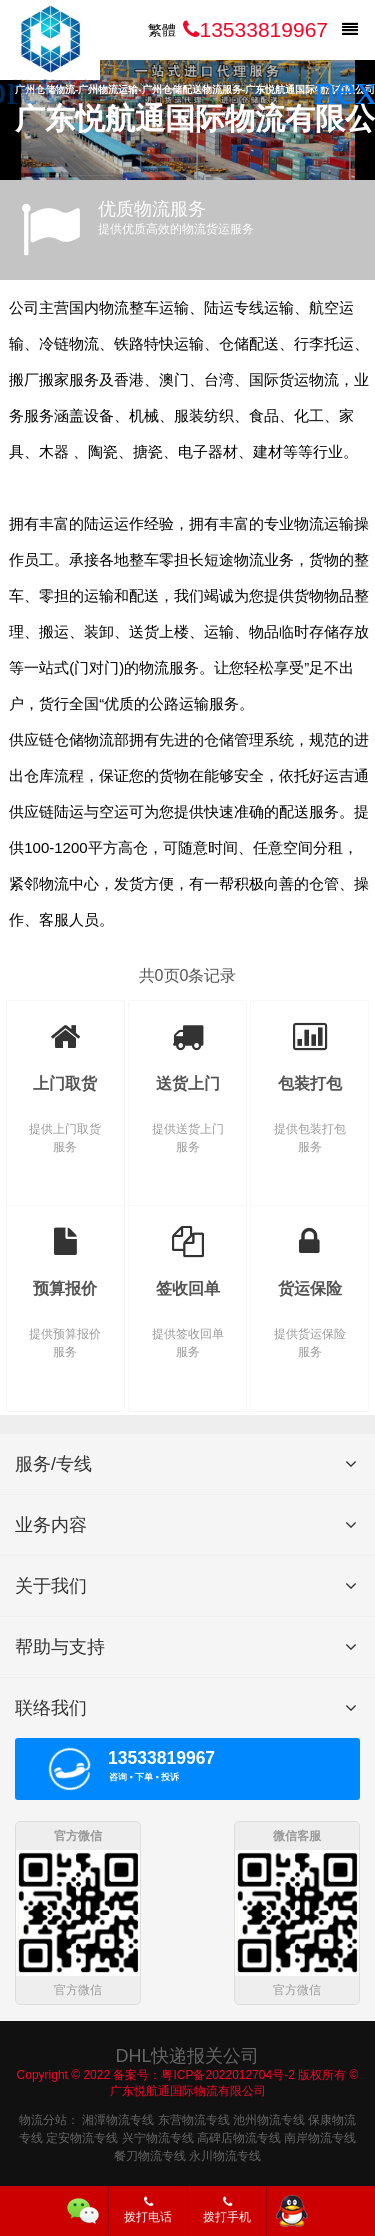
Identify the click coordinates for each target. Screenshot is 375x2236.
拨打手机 (227, 2210)
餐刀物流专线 (150, 2155)
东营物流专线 (194, 2119)
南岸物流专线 (320, 2137)
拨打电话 (148, 2210)
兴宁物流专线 (158, 2137)
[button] (351, 90)
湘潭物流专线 (118, 2119)
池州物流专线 (269, 2119)
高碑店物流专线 (239, 2137)
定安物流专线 (82, 2137)
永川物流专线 (225, 2155)
